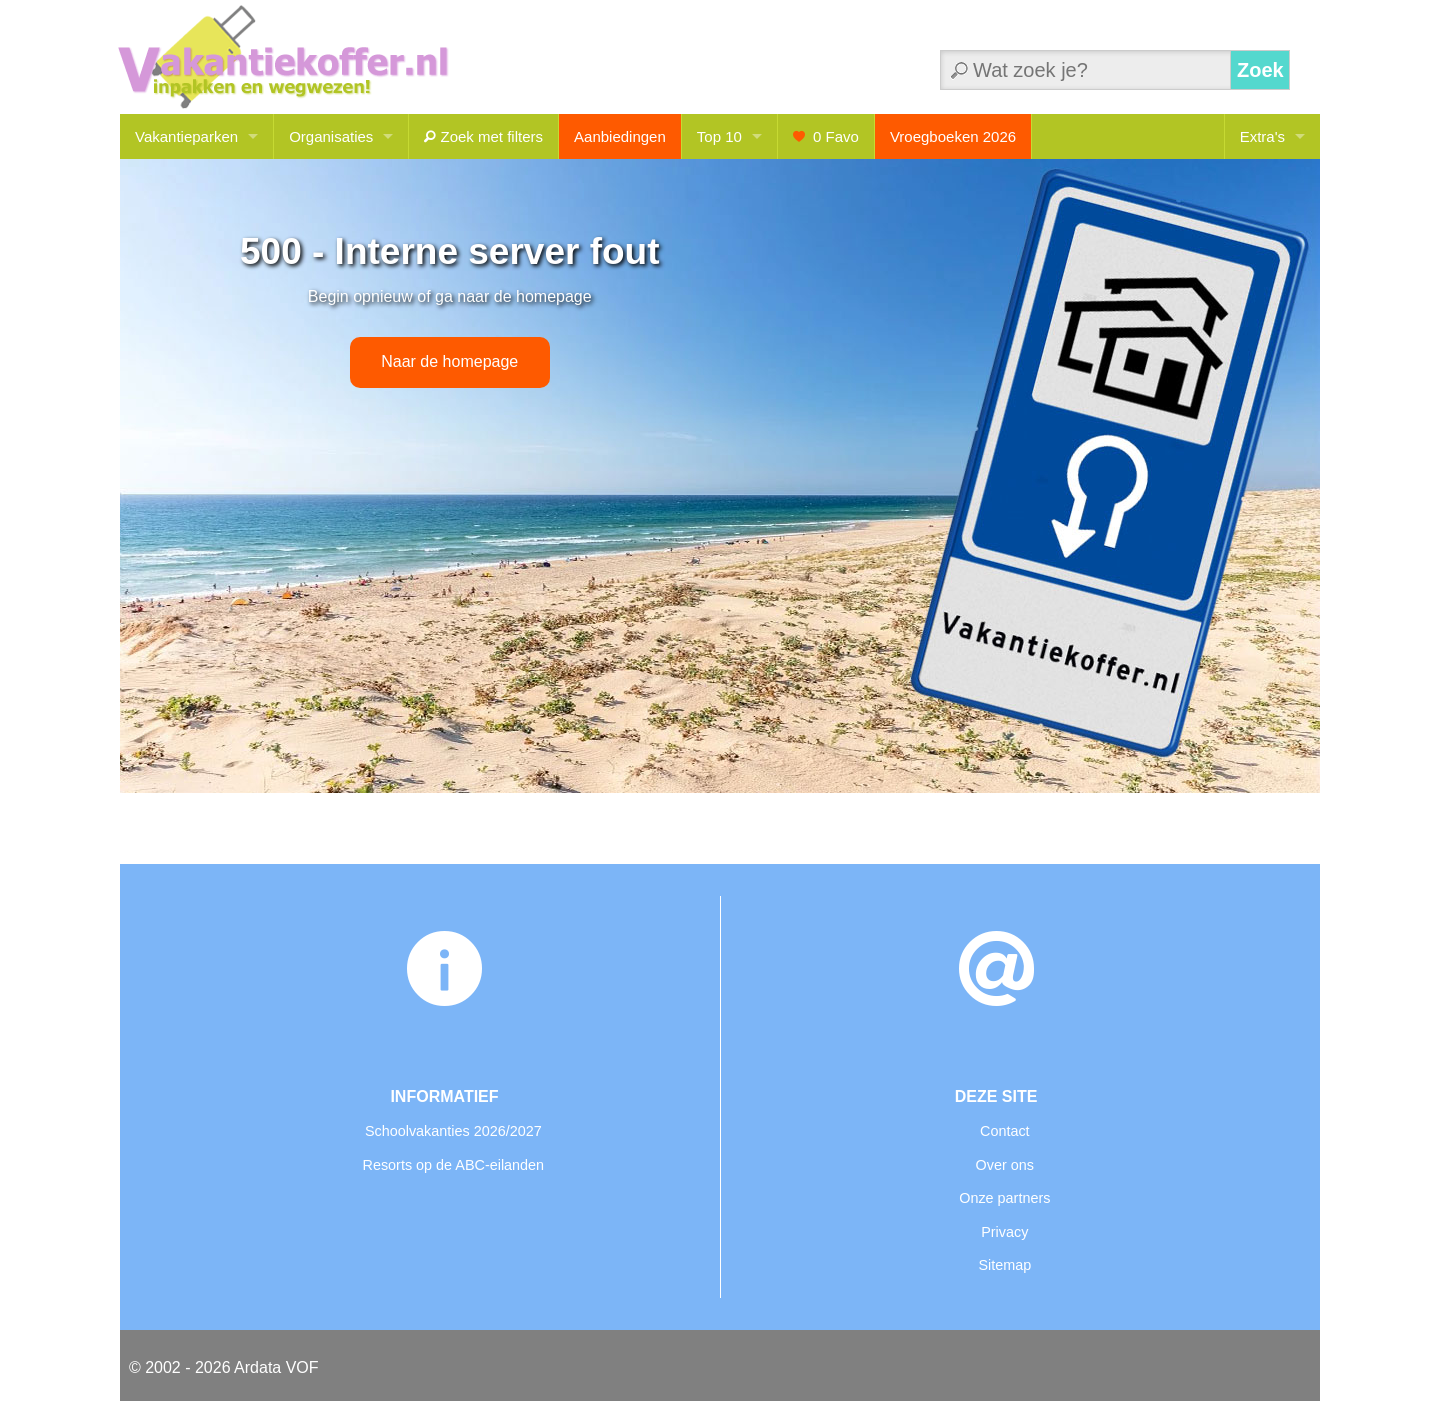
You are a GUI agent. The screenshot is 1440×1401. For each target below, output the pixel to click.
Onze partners (1004, 1198)
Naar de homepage (449, 361)
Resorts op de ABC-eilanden (454, 1165)
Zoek (1260, 70)
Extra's (1262, 136)
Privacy (1004, 1232)
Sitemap (1004, 1265)
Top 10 (719, 136)
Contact (1005, 1131)
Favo (826, 136)
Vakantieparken (186, 136)
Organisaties (331, 136)
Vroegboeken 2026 (953, 136)
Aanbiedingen (620, 136)
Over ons (1005, 1165)
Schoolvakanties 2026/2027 (453, 1131)
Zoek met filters (483, 136)
